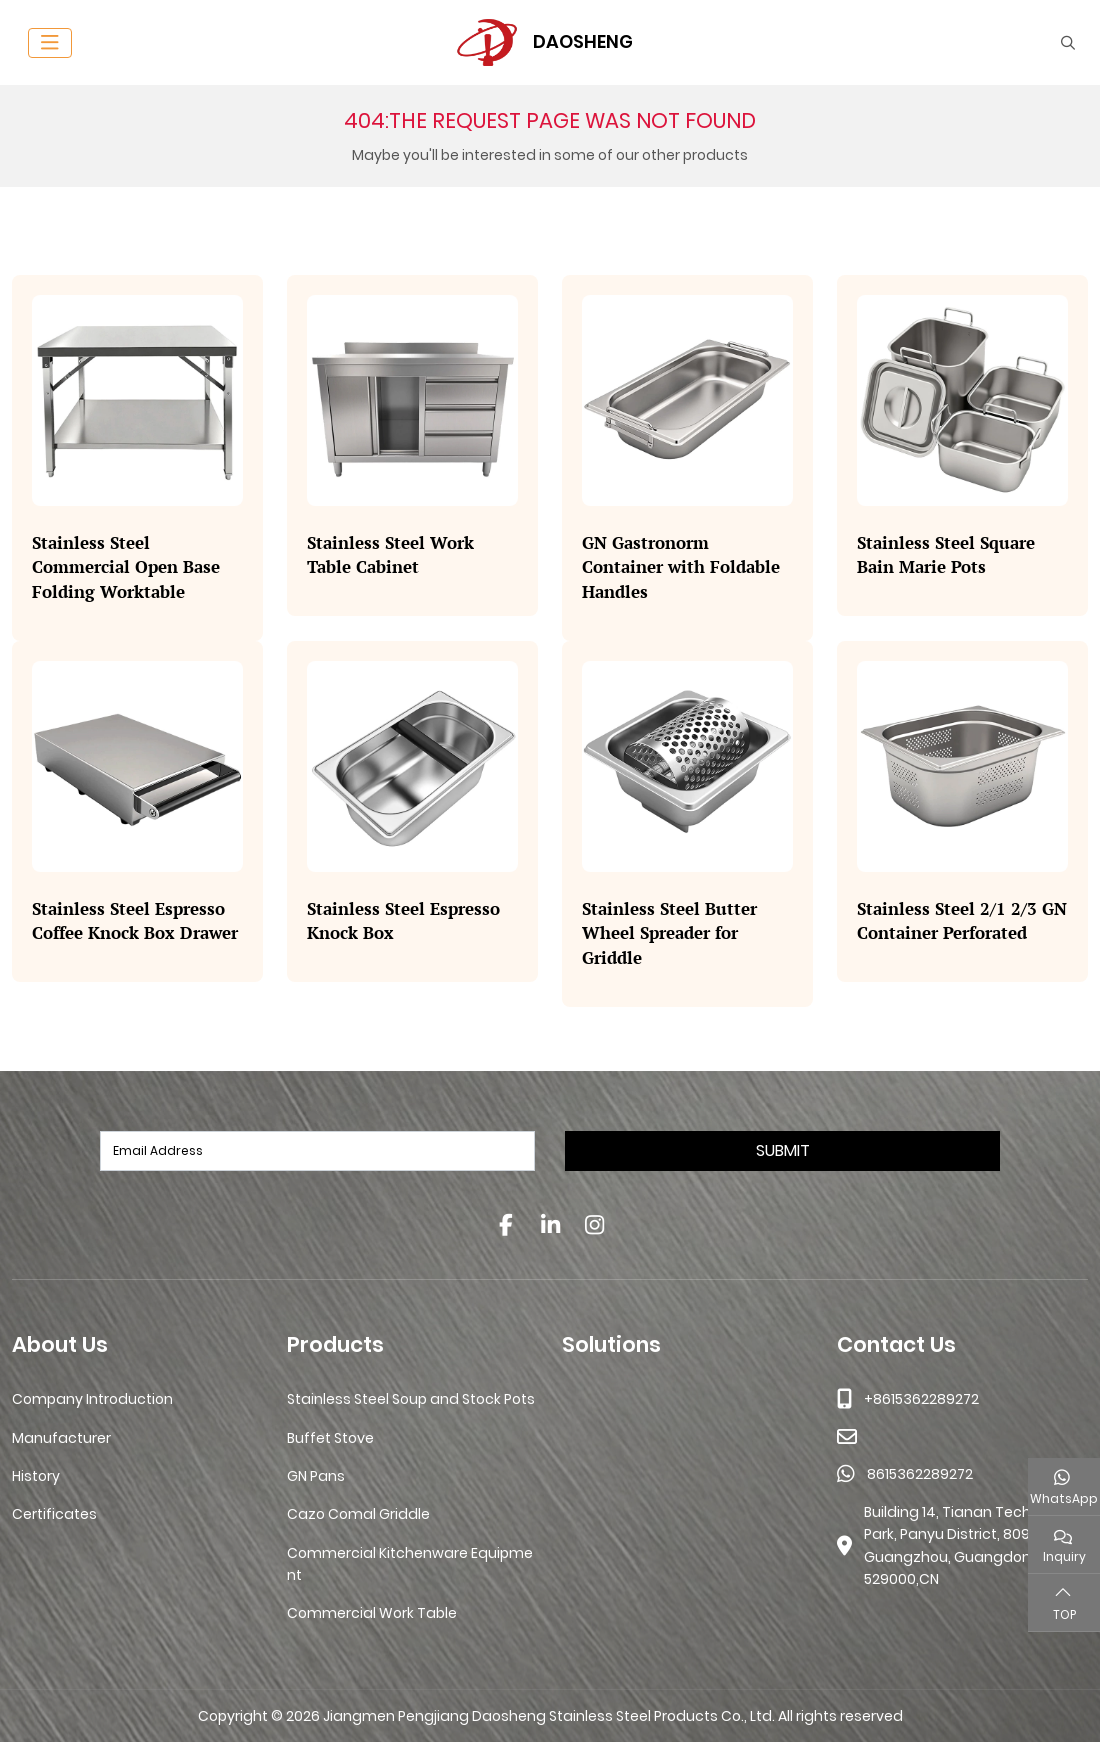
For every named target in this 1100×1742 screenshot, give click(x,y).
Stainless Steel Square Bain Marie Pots (946, 555)
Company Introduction (92, 1399)
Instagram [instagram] (594, 1225)
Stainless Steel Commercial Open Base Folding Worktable (126, 567)
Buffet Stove (330, 1438)
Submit (783, 1150)
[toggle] (50, 43)
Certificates (54, 1514)
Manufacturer (61, 1438)
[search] (1065, 43)
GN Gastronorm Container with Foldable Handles (681, 567)
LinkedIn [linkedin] (550, 1225)
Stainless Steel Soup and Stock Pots (411, 1399)
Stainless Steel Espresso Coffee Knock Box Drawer (135, 921)
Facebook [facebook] (506, 1225)
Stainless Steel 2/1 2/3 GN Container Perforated (962, 921)
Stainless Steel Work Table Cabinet (390, 555)
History (36, 1476)
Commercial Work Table (372, 1613)
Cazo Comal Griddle (358, 1514)
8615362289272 (920, 1474)
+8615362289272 (921, 1399)
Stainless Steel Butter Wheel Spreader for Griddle (669, 933)
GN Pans (316, 1476)
